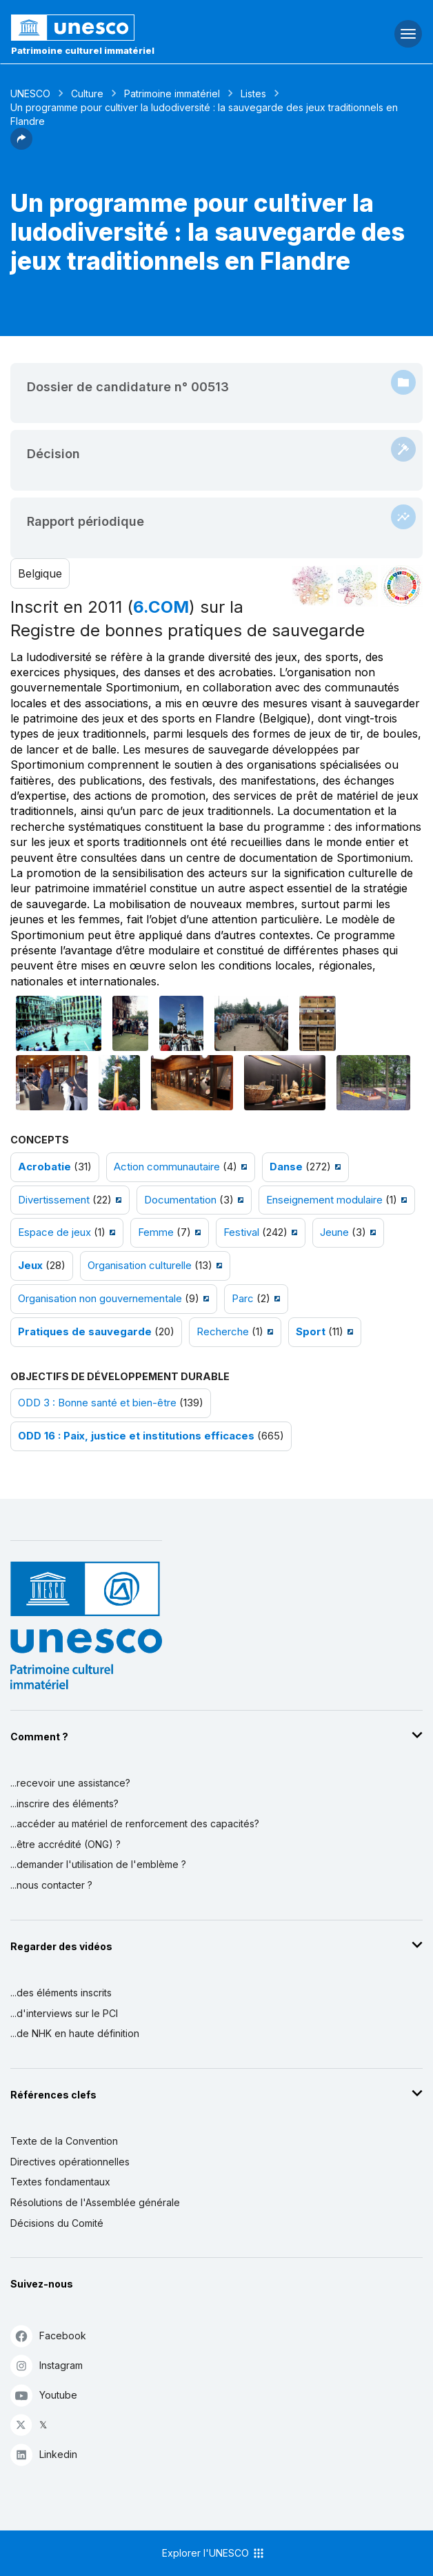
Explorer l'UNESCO (213, 2553)
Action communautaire (167, 1167)
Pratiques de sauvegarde (85, 1332)
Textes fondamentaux (60, 2181)
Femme (156, 1232)
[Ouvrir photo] (58, 1023)
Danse (286, 1167)
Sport (310, 1332)
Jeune (334, 1232)
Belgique (40, 573)
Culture (87, 93)
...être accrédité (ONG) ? (65, 1844)
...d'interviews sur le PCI (64, 2013)
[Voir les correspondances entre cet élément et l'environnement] (357, 586)
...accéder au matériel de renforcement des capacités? (134, 1823)
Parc (243, 1298)
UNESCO (30, 93)
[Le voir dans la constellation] (312, 586)
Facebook (48, 2335)
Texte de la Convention (64, 2141)
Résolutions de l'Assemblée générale (95, 2202)
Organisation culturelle (140, 1265)
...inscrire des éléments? (64, 1803)
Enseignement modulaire (324, 1200)
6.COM (161, 607)
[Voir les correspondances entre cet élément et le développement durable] (402, 586)
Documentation (180, 1200)
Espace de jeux (54, 1232)
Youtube (43, 2395)
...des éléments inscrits (61, 1992)
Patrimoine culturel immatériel (82, 50)
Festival (241, 1232)
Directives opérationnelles (70, 2161)
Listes (253, 93)
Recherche (223, 1332)
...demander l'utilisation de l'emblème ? (98, 1864)
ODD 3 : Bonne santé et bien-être (97, 1403)
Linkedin (43, 2454)
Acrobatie (44, 1167)
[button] (21, 146)
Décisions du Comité (56, 2223)
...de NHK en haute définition (74, 2033)
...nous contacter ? (51, 1885)
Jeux (30, 1265)
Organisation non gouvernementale (100, 1298)
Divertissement (54, 1200)
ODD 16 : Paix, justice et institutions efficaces (136, 1436)
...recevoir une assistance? (70, 1783)
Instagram (46, 2365)
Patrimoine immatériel (172, 93)
